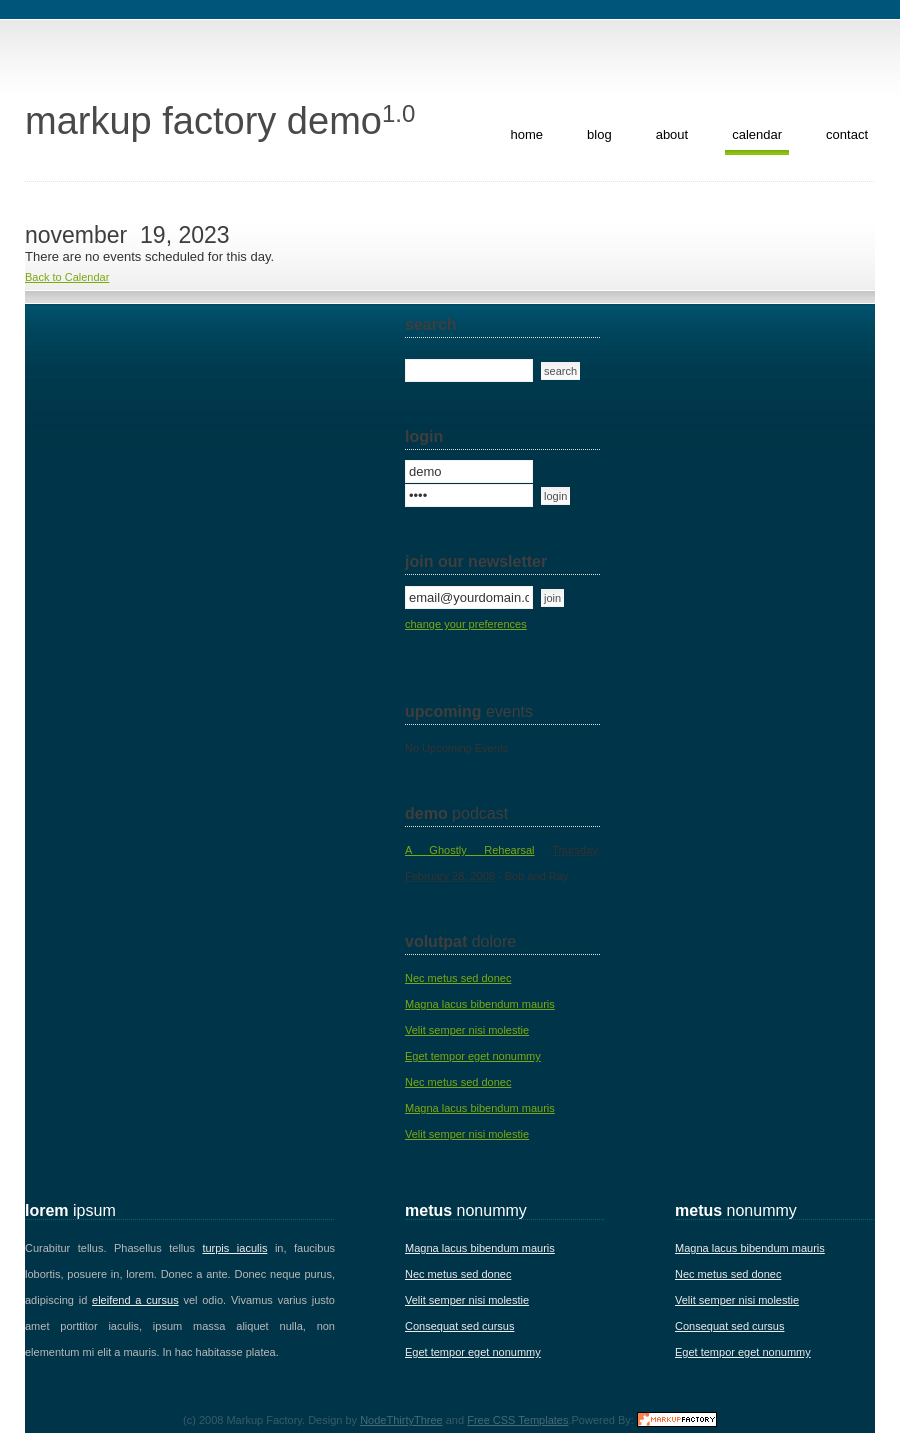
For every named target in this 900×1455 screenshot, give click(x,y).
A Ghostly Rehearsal (469, 850)
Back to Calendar (67, 277)
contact (847, 134)
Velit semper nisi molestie (467, 1030)
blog (599, 134)
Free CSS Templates (517, 1420)
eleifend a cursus (135, 1300)
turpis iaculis (234, 1248)
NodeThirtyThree (401, 1420)
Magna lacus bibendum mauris (480, 1004)
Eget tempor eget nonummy (473, 1056)
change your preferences (466, 624)
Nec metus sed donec (458, 978)
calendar (757, 134)
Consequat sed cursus (459, 1326)
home (527, 134)
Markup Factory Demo (220, 121)
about (672, 134)
